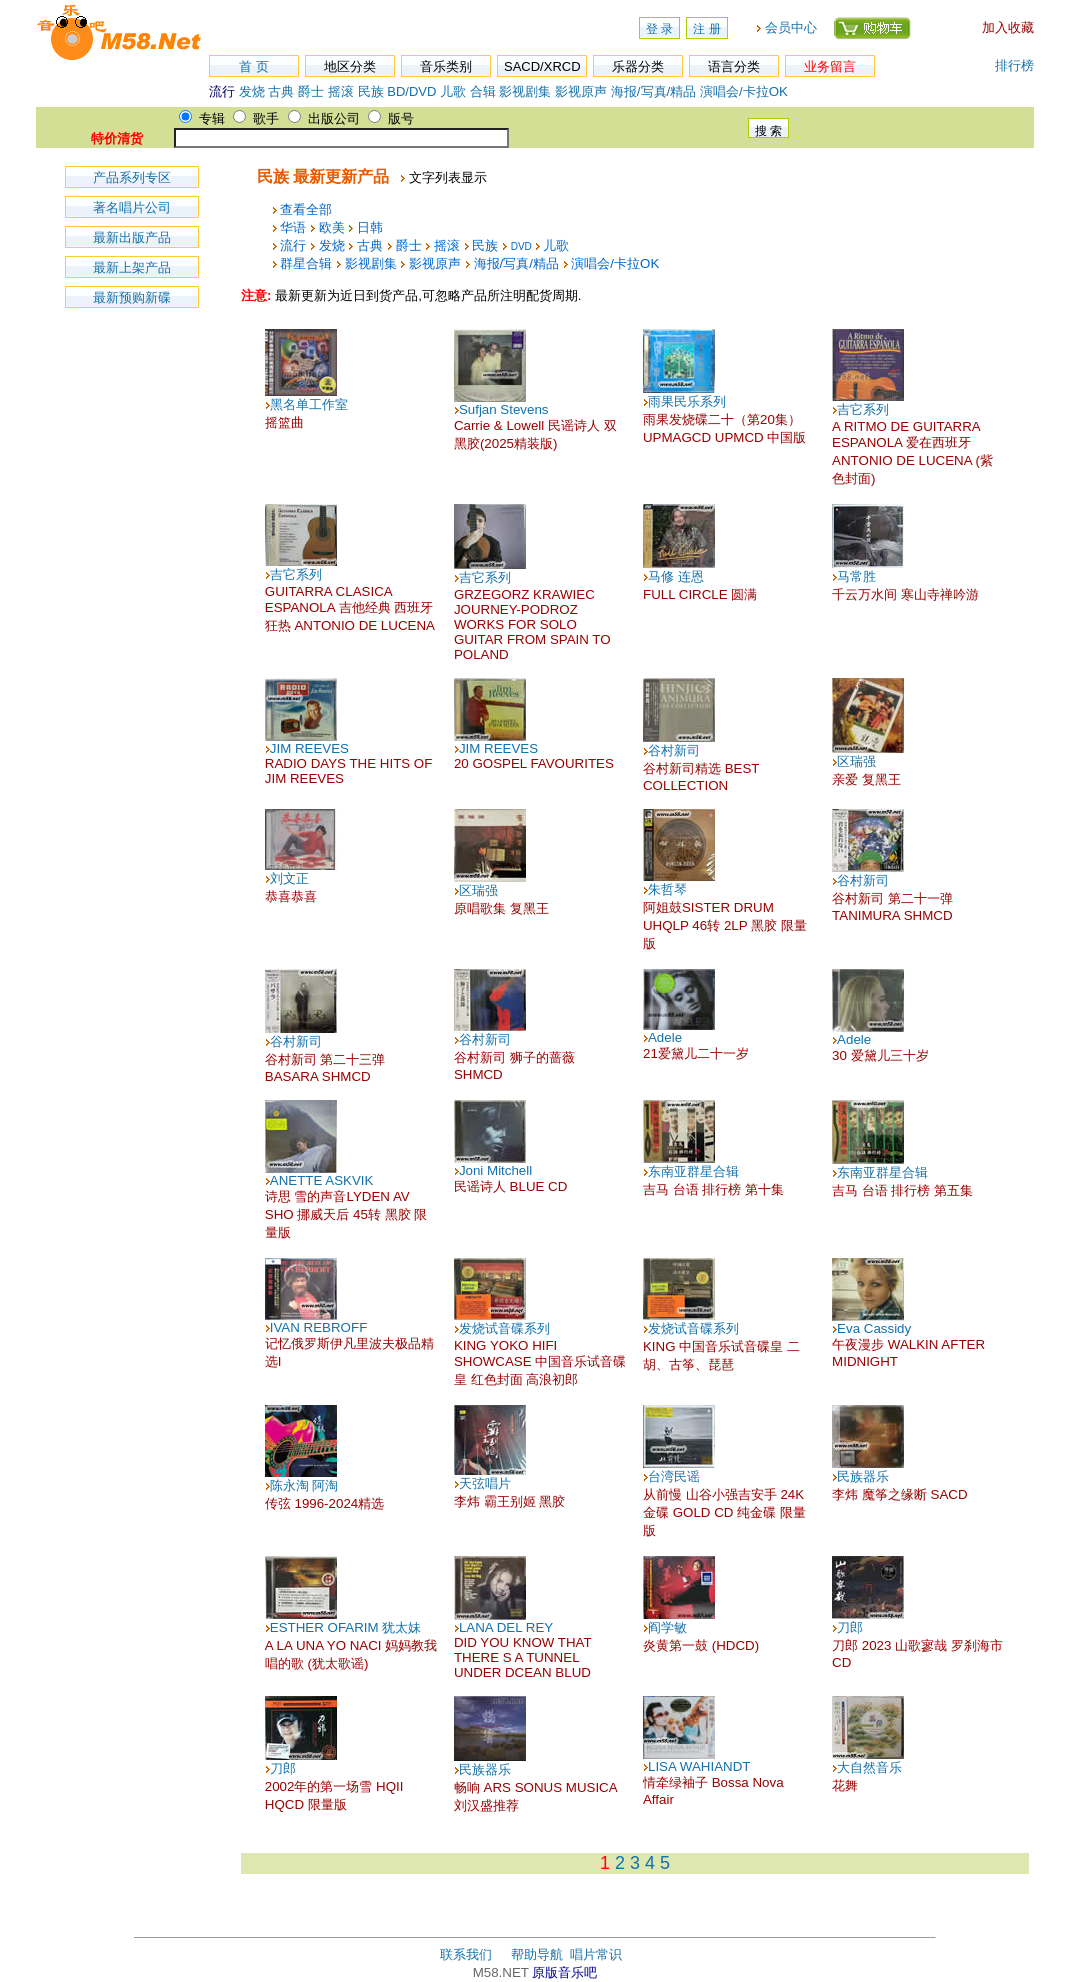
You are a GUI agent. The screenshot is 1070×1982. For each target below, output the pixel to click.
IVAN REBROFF (319, 1327)
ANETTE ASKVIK (322, 1180)
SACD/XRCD (542, 66)
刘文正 (289, 878)
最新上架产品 (132, 267)
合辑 (483, 91)
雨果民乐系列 (687, 401)
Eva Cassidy (874, 1328)
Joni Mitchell (495, 1170)
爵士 (311, 91)
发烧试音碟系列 (504, 1328)
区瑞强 (856, 761)
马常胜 (856, 576)
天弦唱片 (485, 1483)
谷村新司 (674, 750)
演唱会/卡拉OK (744, 91)
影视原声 (581, 91)
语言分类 (734, 66)
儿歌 (453, 91)
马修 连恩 (676, 576)
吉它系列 (863, 409)
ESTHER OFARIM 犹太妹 (346, 1627)
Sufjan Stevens (504, 409)
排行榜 (1014, 65)
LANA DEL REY (506, 1627)
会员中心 (791, 27)
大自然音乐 (869, 1767)
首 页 (254, 66)
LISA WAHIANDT (699, 1766)
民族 (371, 91)
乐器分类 (638, 66)
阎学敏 (667, 1627)
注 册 (706, 29)
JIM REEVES (309, 748)
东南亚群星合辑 (693, 1171)
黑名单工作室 (309, 404)
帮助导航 (537, 1954)
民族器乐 (863, 1476)
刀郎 (850, 1627)
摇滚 (343, 91)
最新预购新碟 (132, 297)
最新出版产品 (132, 237)
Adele (665, 1037)
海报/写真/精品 (653, 91)
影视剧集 (525, 91)
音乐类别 (446, 66)
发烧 (252, 91)
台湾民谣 (674, 1476)
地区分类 (350, 66)
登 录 (659, 29)
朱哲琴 (667, 889)
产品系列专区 (132, 177)
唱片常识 (596, 1954)
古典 (281, 91)
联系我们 (466, 1954)
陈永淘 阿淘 (304, 1485)
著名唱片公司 (132, 207)
